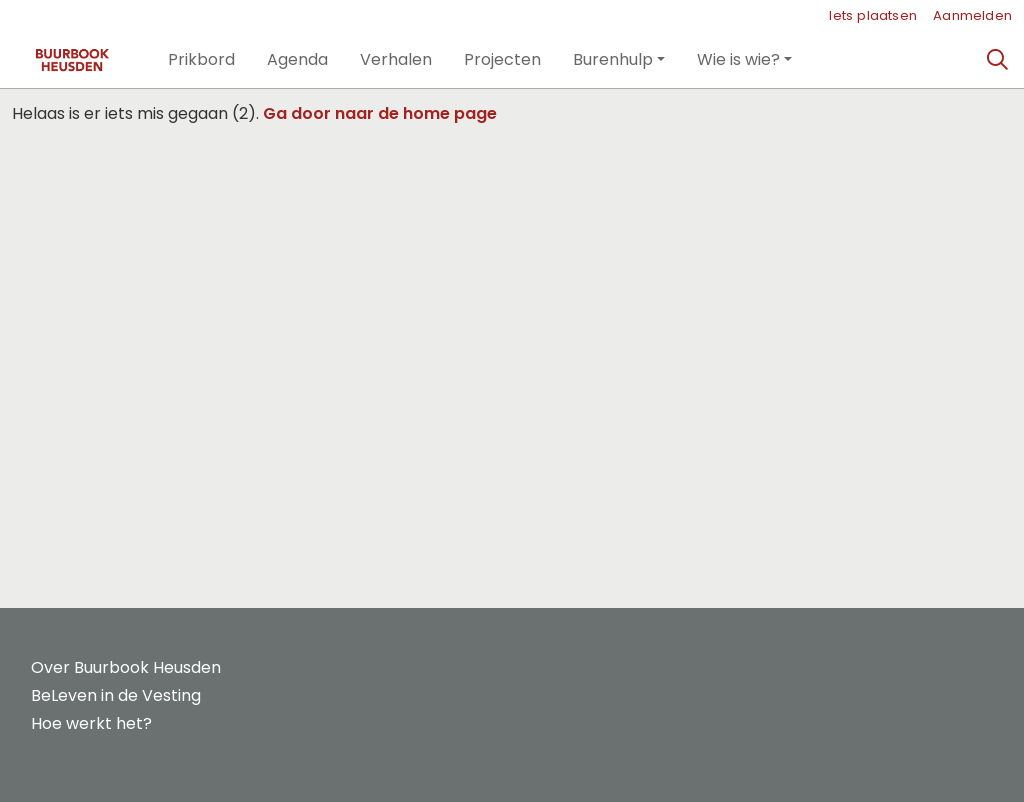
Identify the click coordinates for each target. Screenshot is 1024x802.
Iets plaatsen (873, 15)
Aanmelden (972, 15)
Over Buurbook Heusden (126, 667)
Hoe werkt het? (91, 723)
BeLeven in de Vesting (116, 695)
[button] (201, 60)
